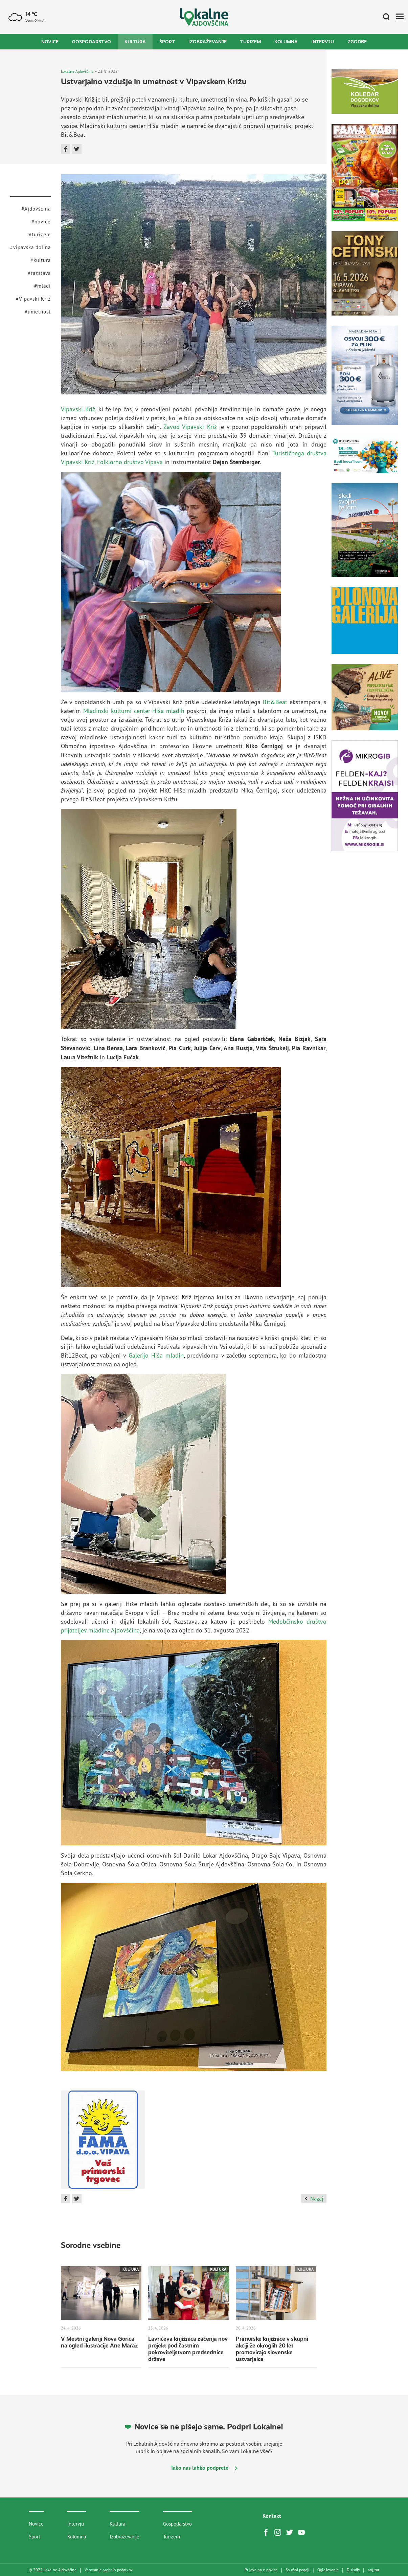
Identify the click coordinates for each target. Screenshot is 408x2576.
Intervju (322, 41)
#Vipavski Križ (33, 299)
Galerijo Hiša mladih (156, 1355)
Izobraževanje (207, 41)
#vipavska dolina (30, 247)
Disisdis (353, 2570)
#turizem (40, 234)
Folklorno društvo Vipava (130, 462)
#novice (41, 221)
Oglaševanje (328, 2570)
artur (373, 2570)
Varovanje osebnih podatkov (109, 2570)
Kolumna (286, 41)
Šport (167, 41)
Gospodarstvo (91, 41)
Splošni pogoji (297, 2570)
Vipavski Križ (78, 409)
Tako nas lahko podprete (204, 2467)
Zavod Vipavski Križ (189, 426)
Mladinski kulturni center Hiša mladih (133, 710)
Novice (50, 41)
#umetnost (38, 311)
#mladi (42, 286)
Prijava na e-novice (261, 2570)
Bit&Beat (275, 702)
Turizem (250, 41)
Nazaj (314, 2198)
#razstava (39, 273)
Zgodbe (357, 41)
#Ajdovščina (36, 208)
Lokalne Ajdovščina (77, 71)
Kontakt (272, 2515)
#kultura (40, 260)
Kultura (135, 41)
